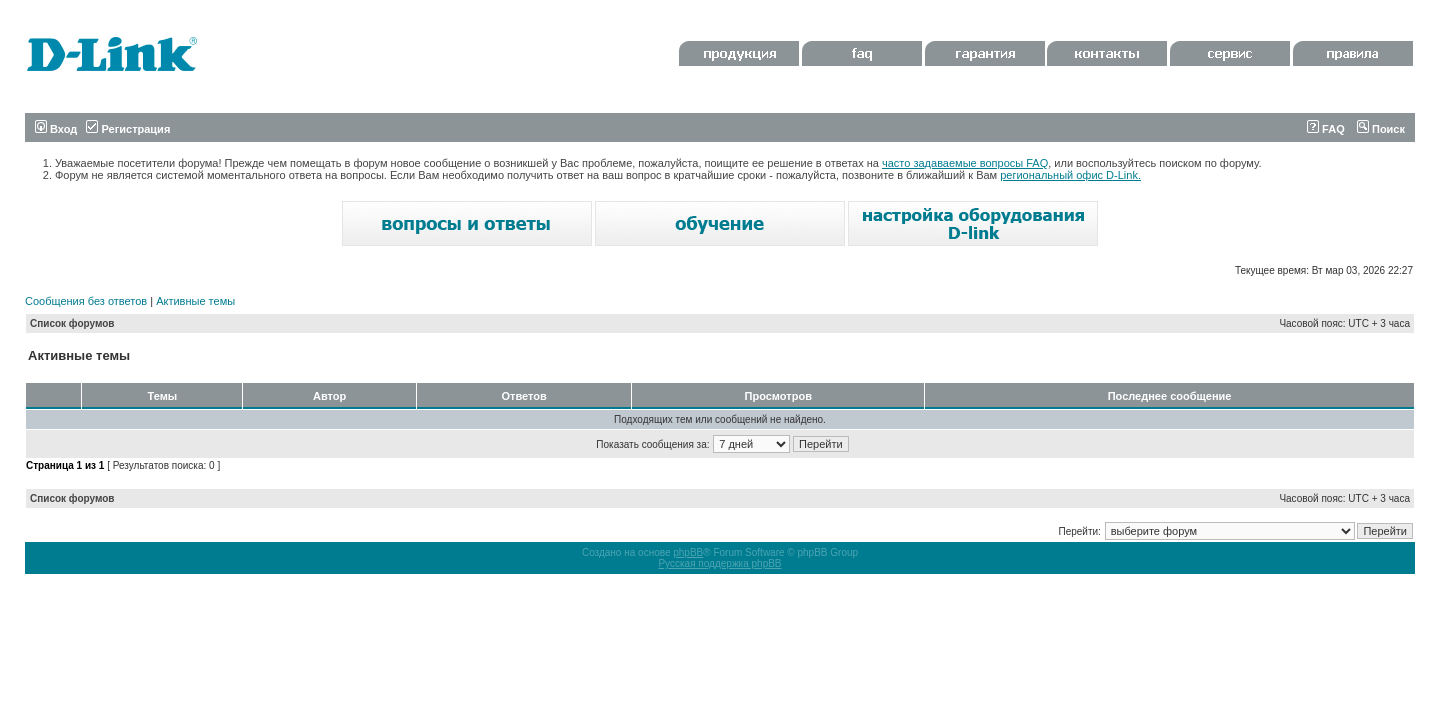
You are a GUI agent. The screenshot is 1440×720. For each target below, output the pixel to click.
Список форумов (72, 323)
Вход (56, 129)
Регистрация (128, 129)
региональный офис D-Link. (1070, 175)
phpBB (688, 552)
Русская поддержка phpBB (719, 563)
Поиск (1381, 129)
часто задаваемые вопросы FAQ (965, 163)
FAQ (1326, 129)
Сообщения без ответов (86, 301)
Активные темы (195, 301)
